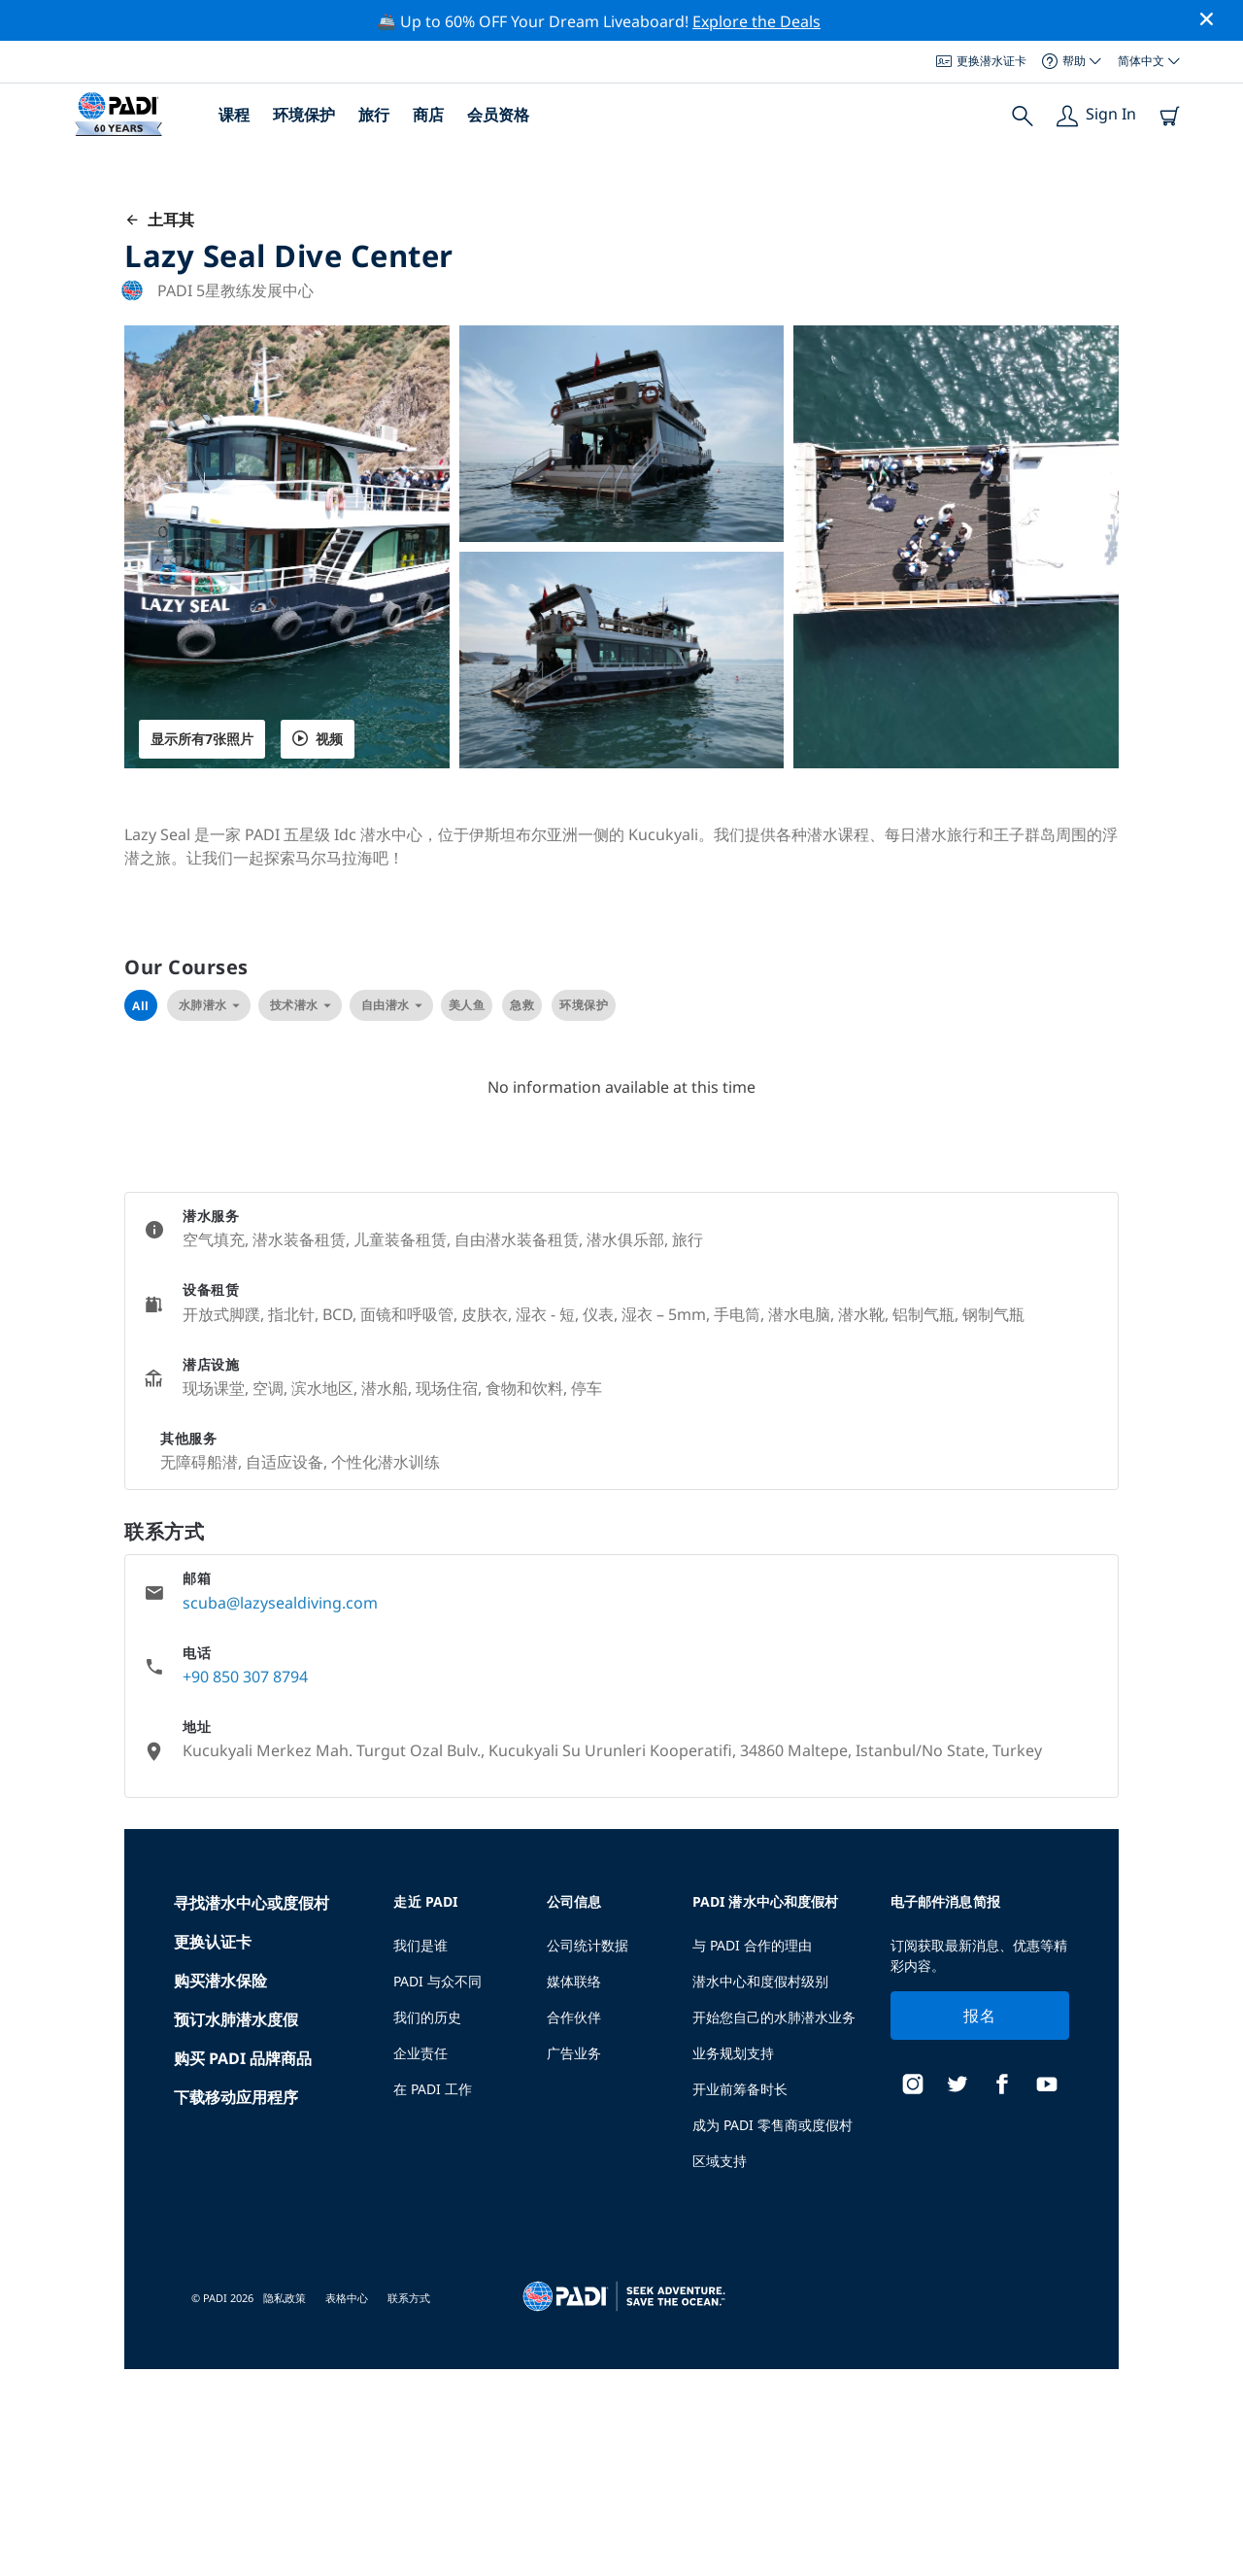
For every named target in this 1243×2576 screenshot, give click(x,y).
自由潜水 (391, 1005)
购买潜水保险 (220, 1980)
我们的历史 (427, 2017)
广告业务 (574, 2053)
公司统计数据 (587, 1945)
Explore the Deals (756, 21)
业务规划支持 (733, 2053)
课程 (234, 114)
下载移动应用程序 (236, 2097)
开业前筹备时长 (740, 2089)
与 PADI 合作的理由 (752, 1945)
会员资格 (498, 114)
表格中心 (346, 2297)
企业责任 (420, 2053)
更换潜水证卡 (981, 60)
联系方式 (408, 2297)
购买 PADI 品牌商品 (243, 2058)
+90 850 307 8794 (245, 1676)
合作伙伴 (574, 2017)
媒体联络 (574, 1981)
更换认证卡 (213, 1941)
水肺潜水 (209, 1005)
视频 (317, 739)
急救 (522, 1005)
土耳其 (159, 219)
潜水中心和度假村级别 (760, 1981)
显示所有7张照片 (202, 738)
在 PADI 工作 (432, 2089)
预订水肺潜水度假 (236, 2019)
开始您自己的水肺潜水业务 (774, 2017)
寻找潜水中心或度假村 (251, 1903)
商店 (428, 114)
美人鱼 (467, 1005)
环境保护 (304, 114)
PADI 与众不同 (437, 1981)
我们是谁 (420, 1945)
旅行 (373, 114)
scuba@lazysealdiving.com (280, 1602)
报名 (979, 2015)
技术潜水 (300, 1005)
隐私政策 (284, 2297)
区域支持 (719, 2161)
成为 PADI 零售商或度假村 (772, 2125)
